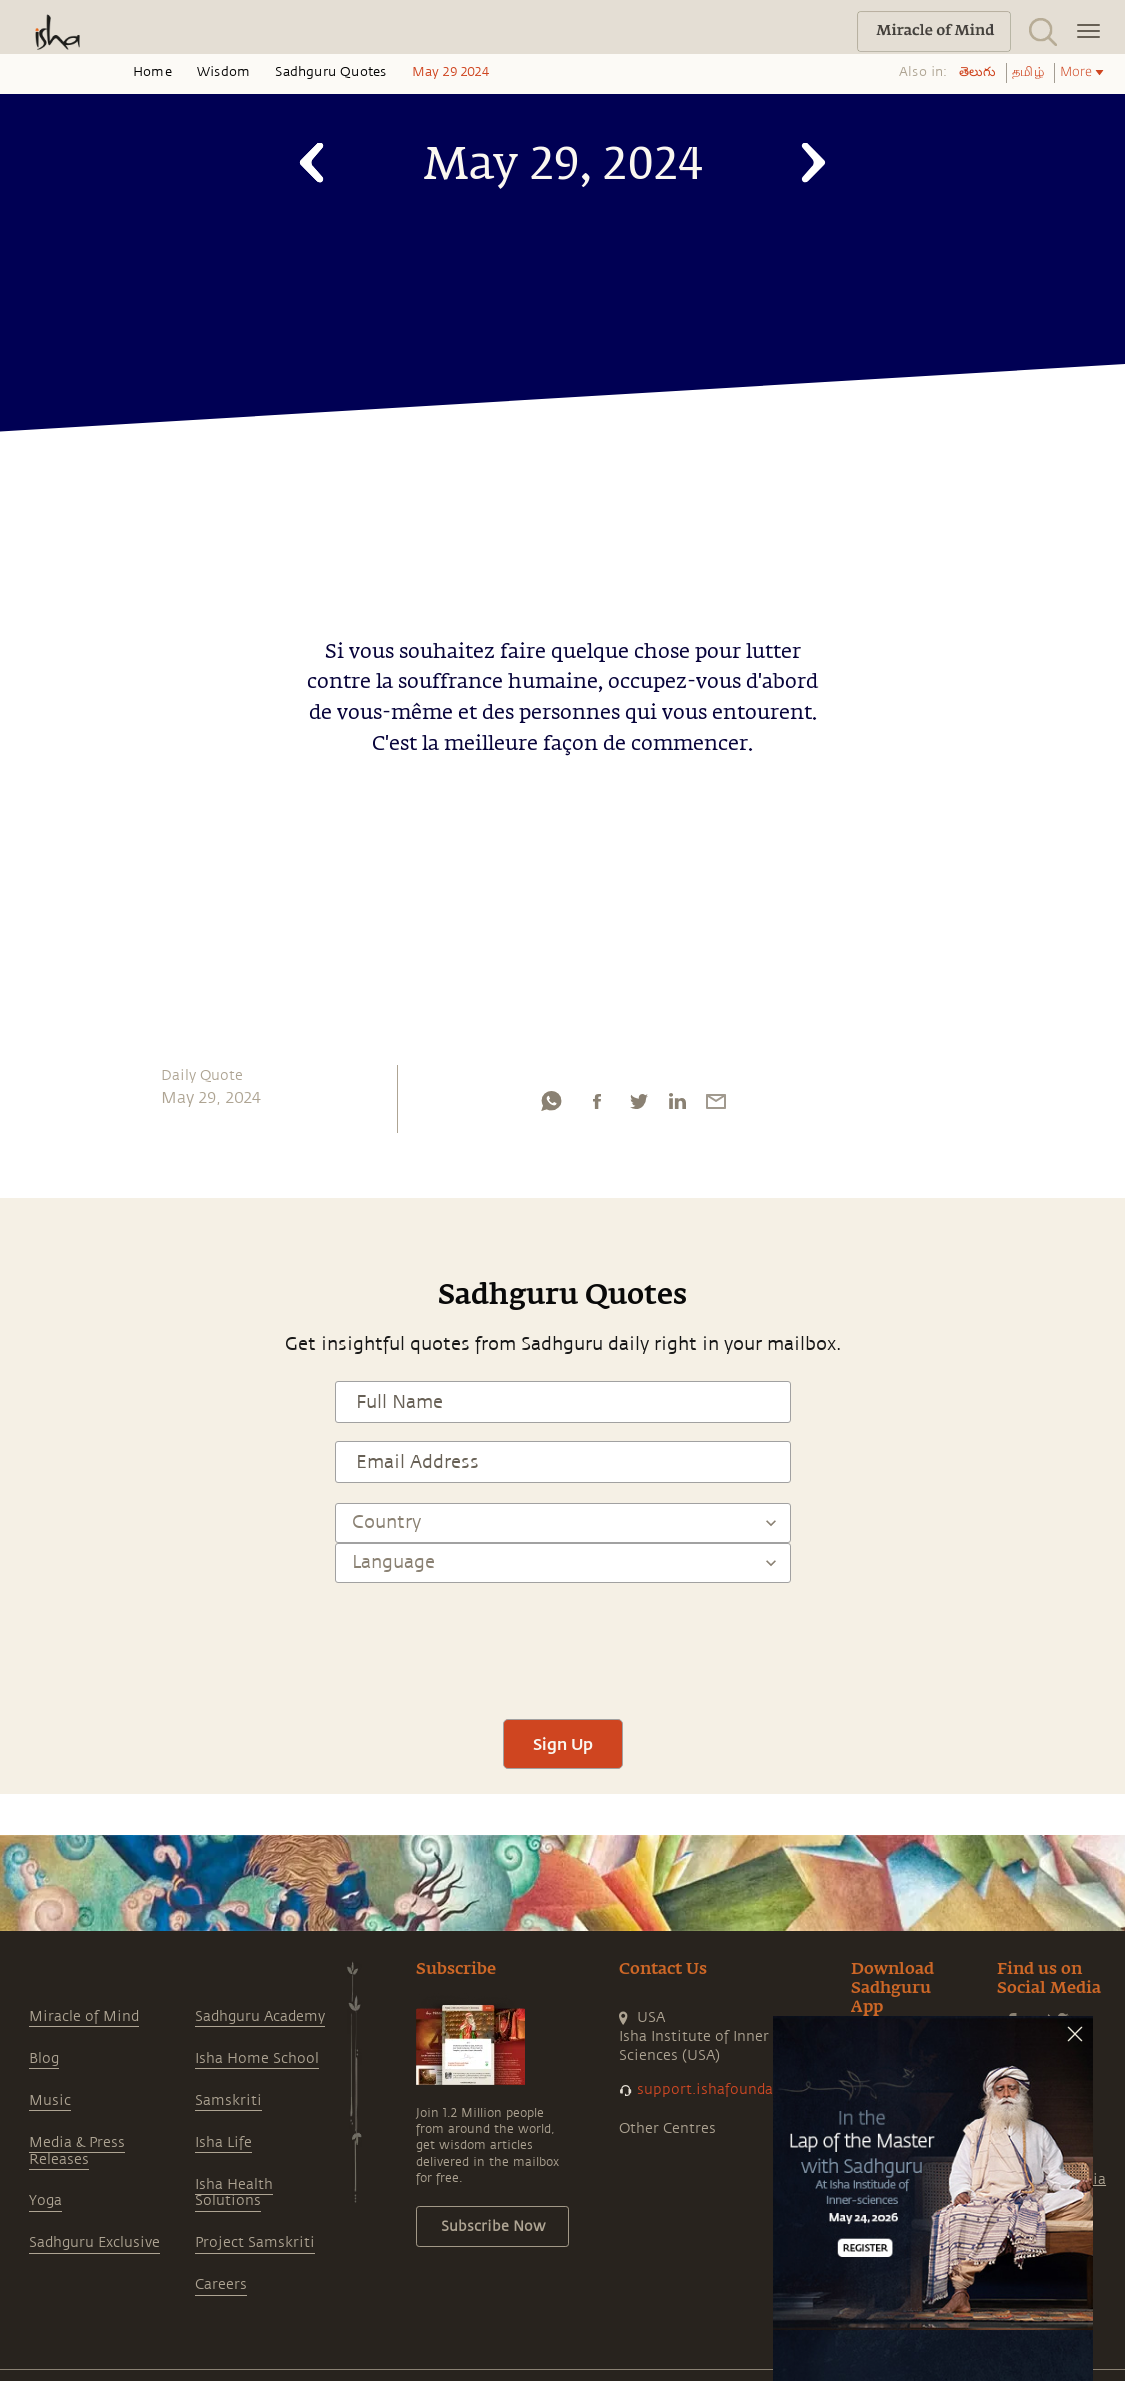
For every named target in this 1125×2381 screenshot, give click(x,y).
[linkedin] (677, 1106)
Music (50, 2100)
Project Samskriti (255, 2242)
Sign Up (563, 1743)
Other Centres (667, 2128)
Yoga (45, 2200)
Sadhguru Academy (260, 2016)
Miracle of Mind (84, 2016)
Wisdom (223, 72)
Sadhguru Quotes (330, 72)
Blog (44, 2058)
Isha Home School (257, 2058)
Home (152, 72)
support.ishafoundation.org (733, 2089)
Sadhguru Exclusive (94, 2242)
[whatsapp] (551, 1106)
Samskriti (228, 2100)
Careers (221, 2284)
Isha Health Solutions (234, 2193)
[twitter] (638, 1106)
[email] (716, 1106)
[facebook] (597, 1106)
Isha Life (223, 2142)
